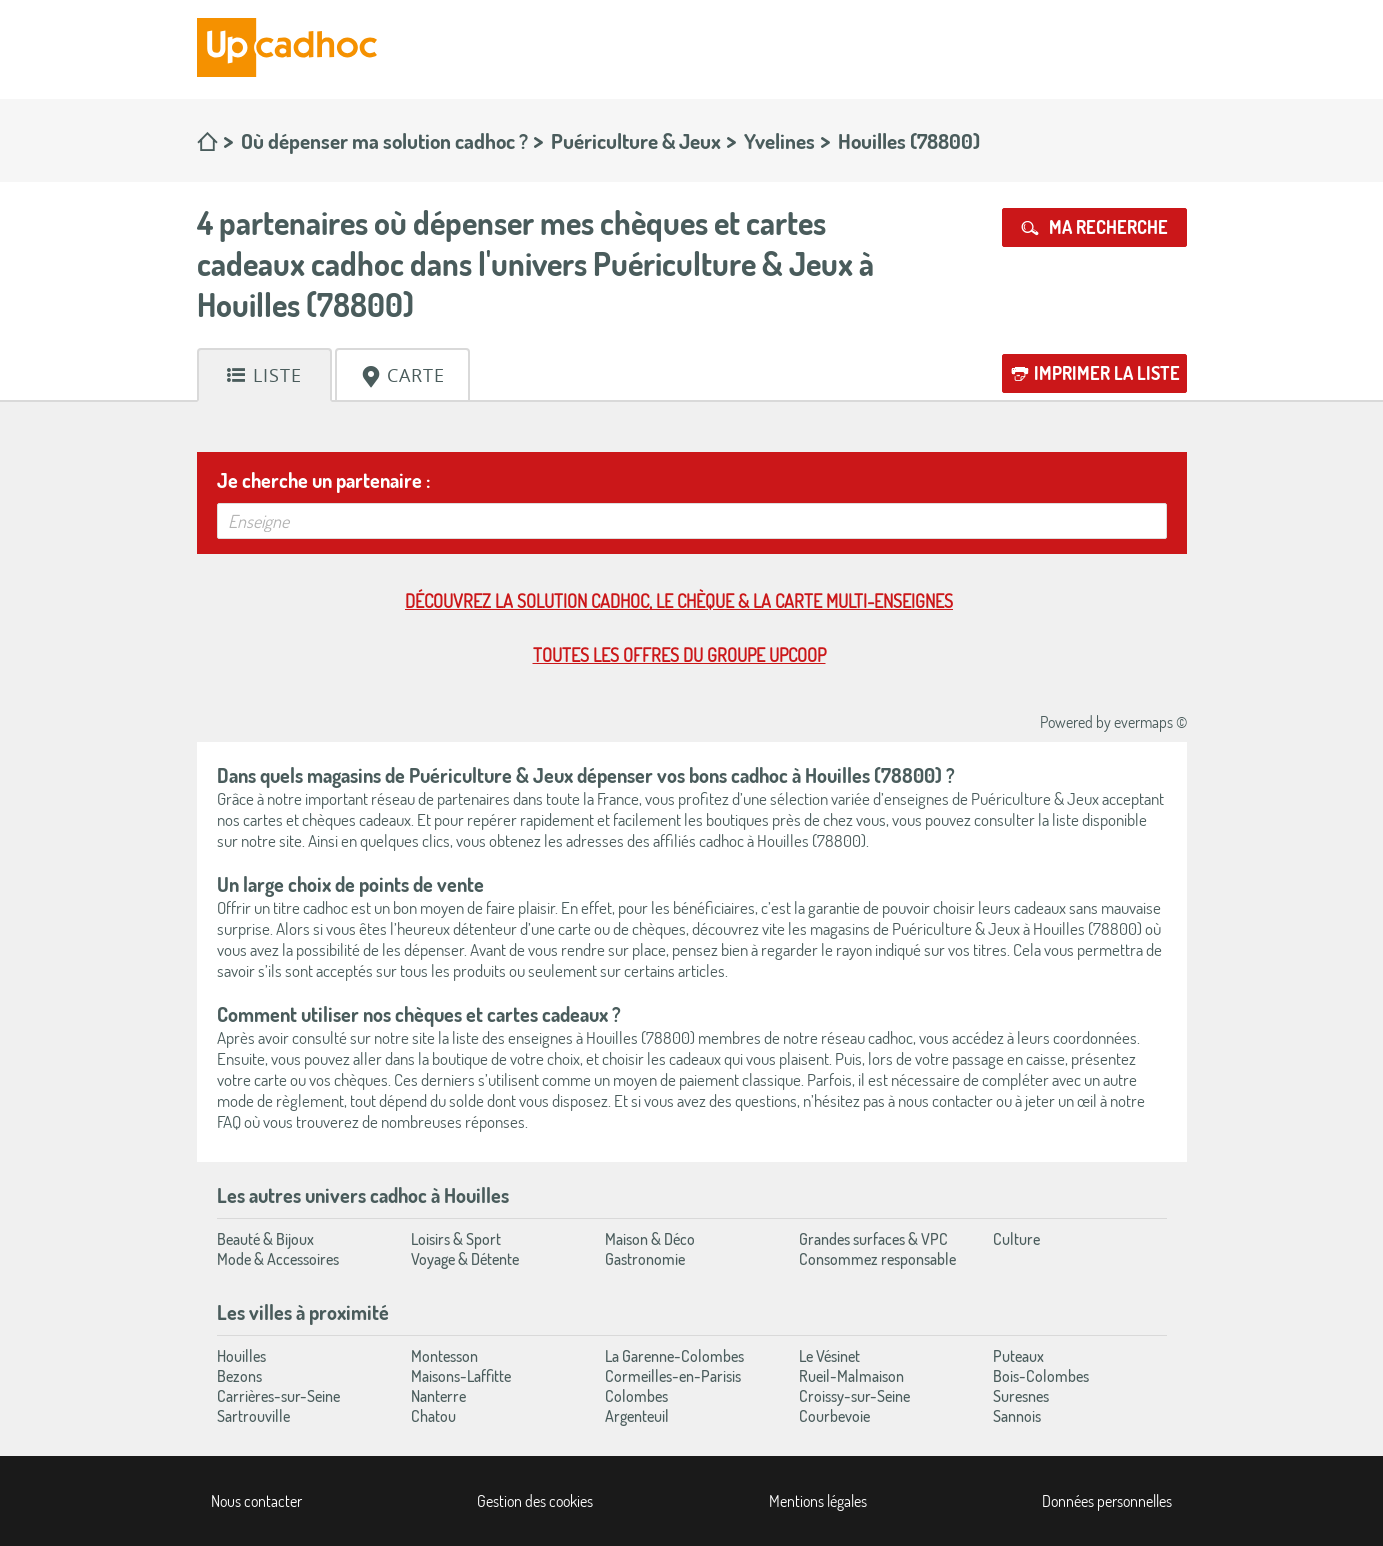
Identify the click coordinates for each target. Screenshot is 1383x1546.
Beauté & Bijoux (265, 1239)
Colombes (636, 1396)
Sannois (1017, 1416)
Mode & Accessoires (278, 1259)
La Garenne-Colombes (674, 1356)
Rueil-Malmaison (851, 1376)
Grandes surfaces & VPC (873, 1239)
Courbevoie (834, 1416)
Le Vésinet (829, 1356)
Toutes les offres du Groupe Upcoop (679, 655)
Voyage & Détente (465, 1259)
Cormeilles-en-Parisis (673, 1376)
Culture (1016, 1239)
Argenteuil (637, 1416)
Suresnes (1021, 1396)
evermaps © (1150, 722)
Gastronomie (645, 1259)
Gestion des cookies (535, 1501)
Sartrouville (253, 1416)
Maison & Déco (650, 1239)
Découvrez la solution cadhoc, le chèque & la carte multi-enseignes (679, 601)
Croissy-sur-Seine (854, 1396)
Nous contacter (256, 1501)
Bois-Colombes (1041, 1376)
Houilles (241, 1356)
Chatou (433, 1416)
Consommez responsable (877, 1259)
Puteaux (1018, 1356)
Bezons (239, 1376)
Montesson (444, 1356)
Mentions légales (818, 1501)
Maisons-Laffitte (461, 1376)
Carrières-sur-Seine (278, 1396)
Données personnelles (1107, 1501)
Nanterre (438, 1396)
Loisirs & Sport (456, 1239)
